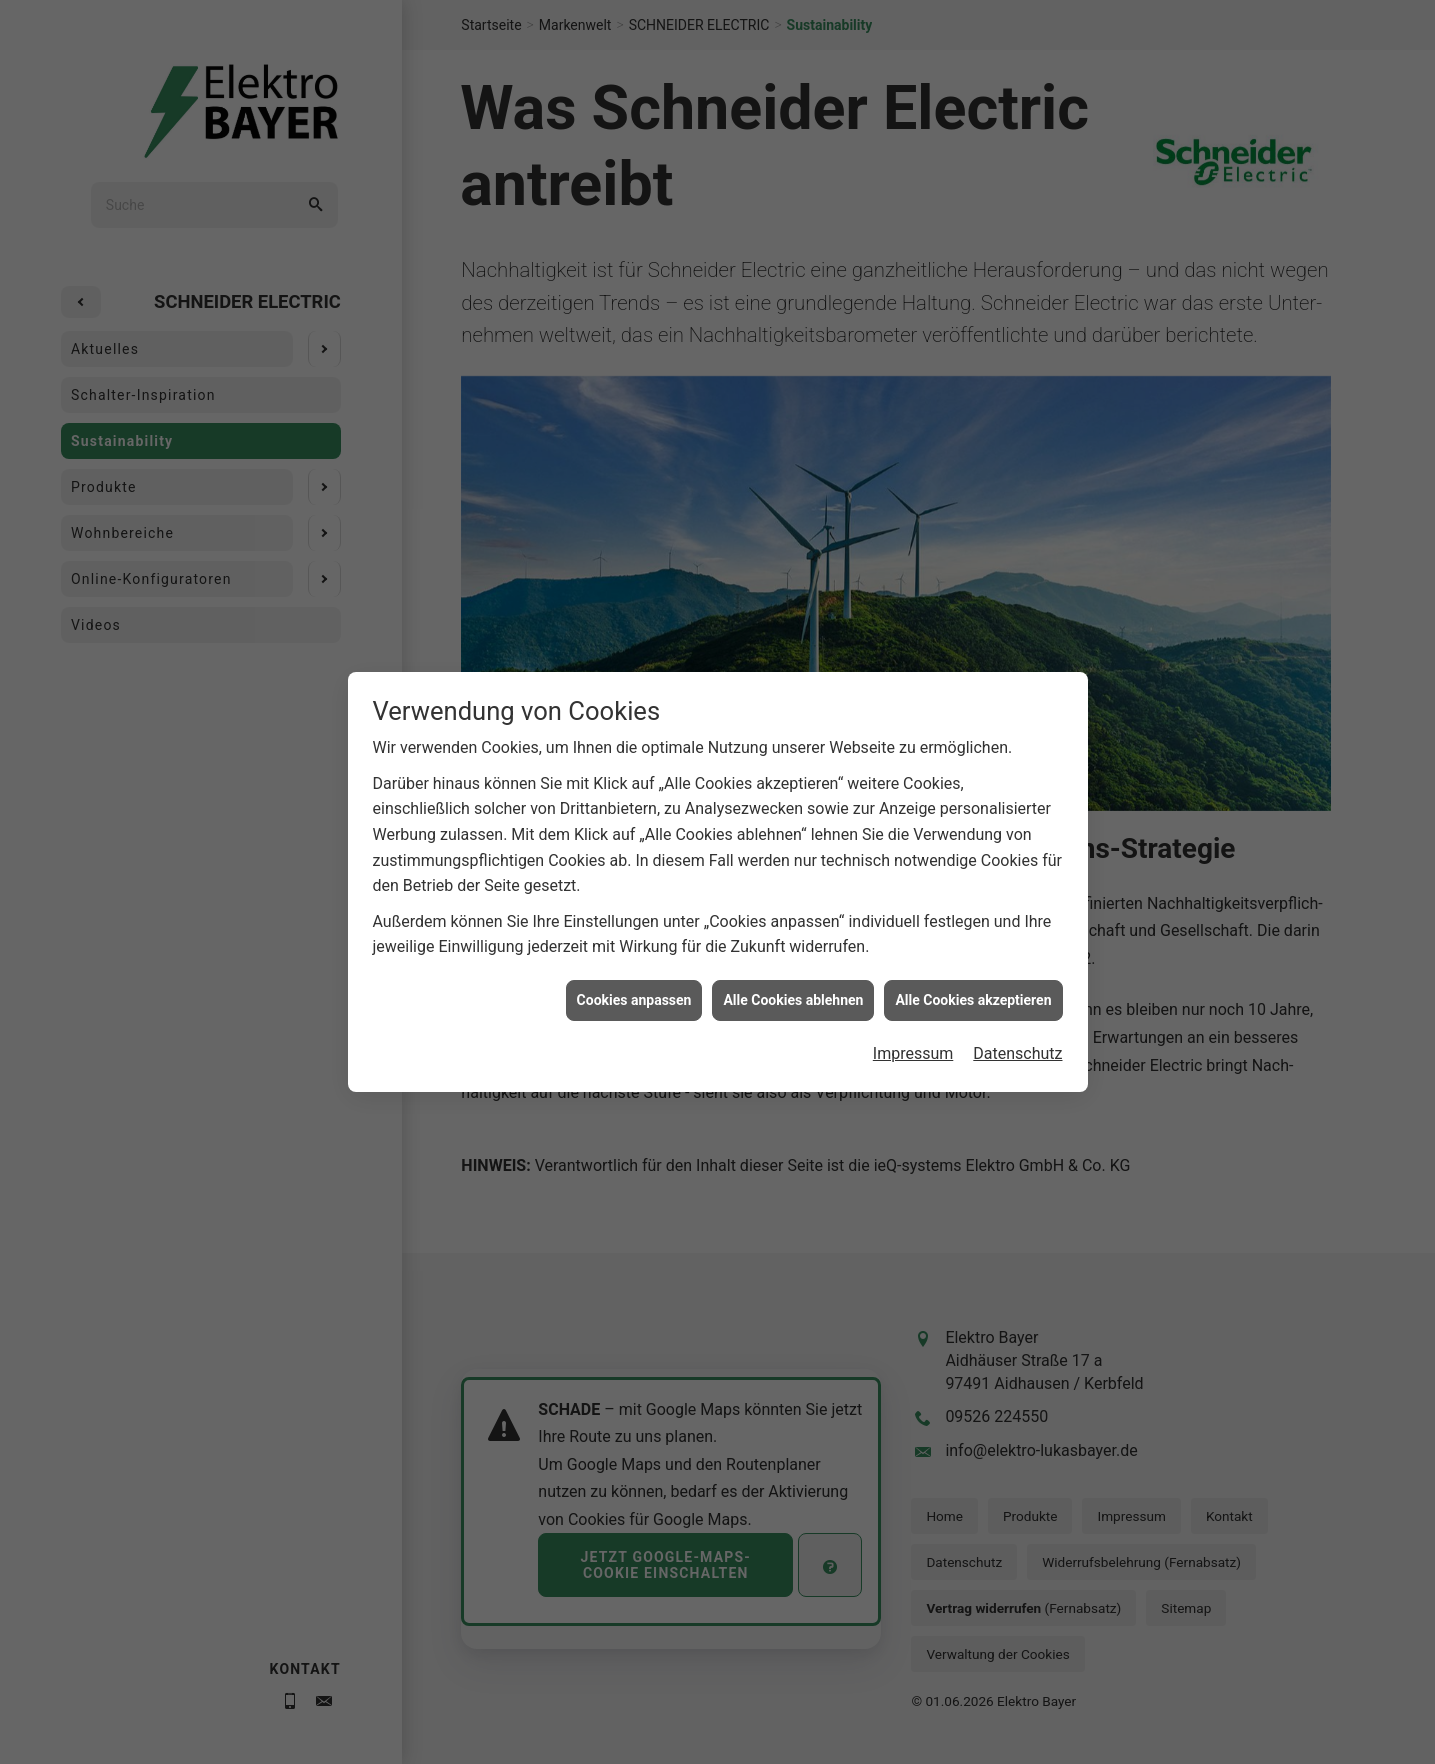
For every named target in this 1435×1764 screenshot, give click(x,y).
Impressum (913, 1047)
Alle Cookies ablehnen (793, 994)
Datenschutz (1017, 1047)
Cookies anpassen (634, 994)
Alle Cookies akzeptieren (973, 994)
